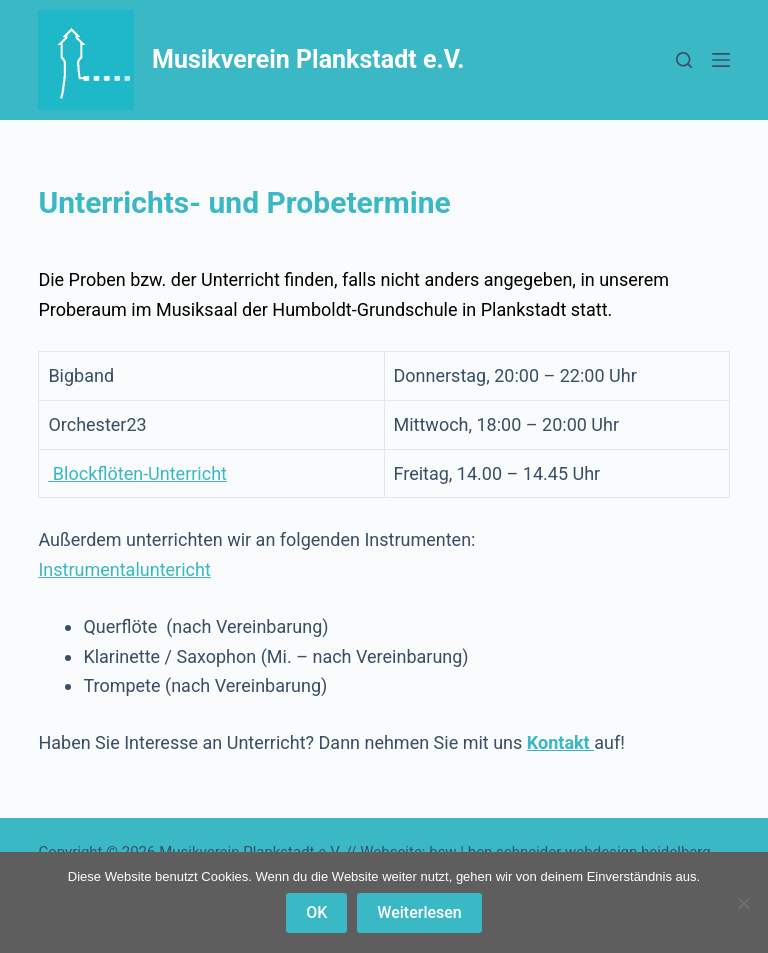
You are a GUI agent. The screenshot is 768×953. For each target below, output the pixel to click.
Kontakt (560, 742)
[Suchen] (684, 60)
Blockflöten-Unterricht (137, 473)
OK (316, 912)
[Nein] (743, 903)
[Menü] (721, 60)
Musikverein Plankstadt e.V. (308, 59)
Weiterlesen (419, 912)
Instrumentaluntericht (124, 569)
